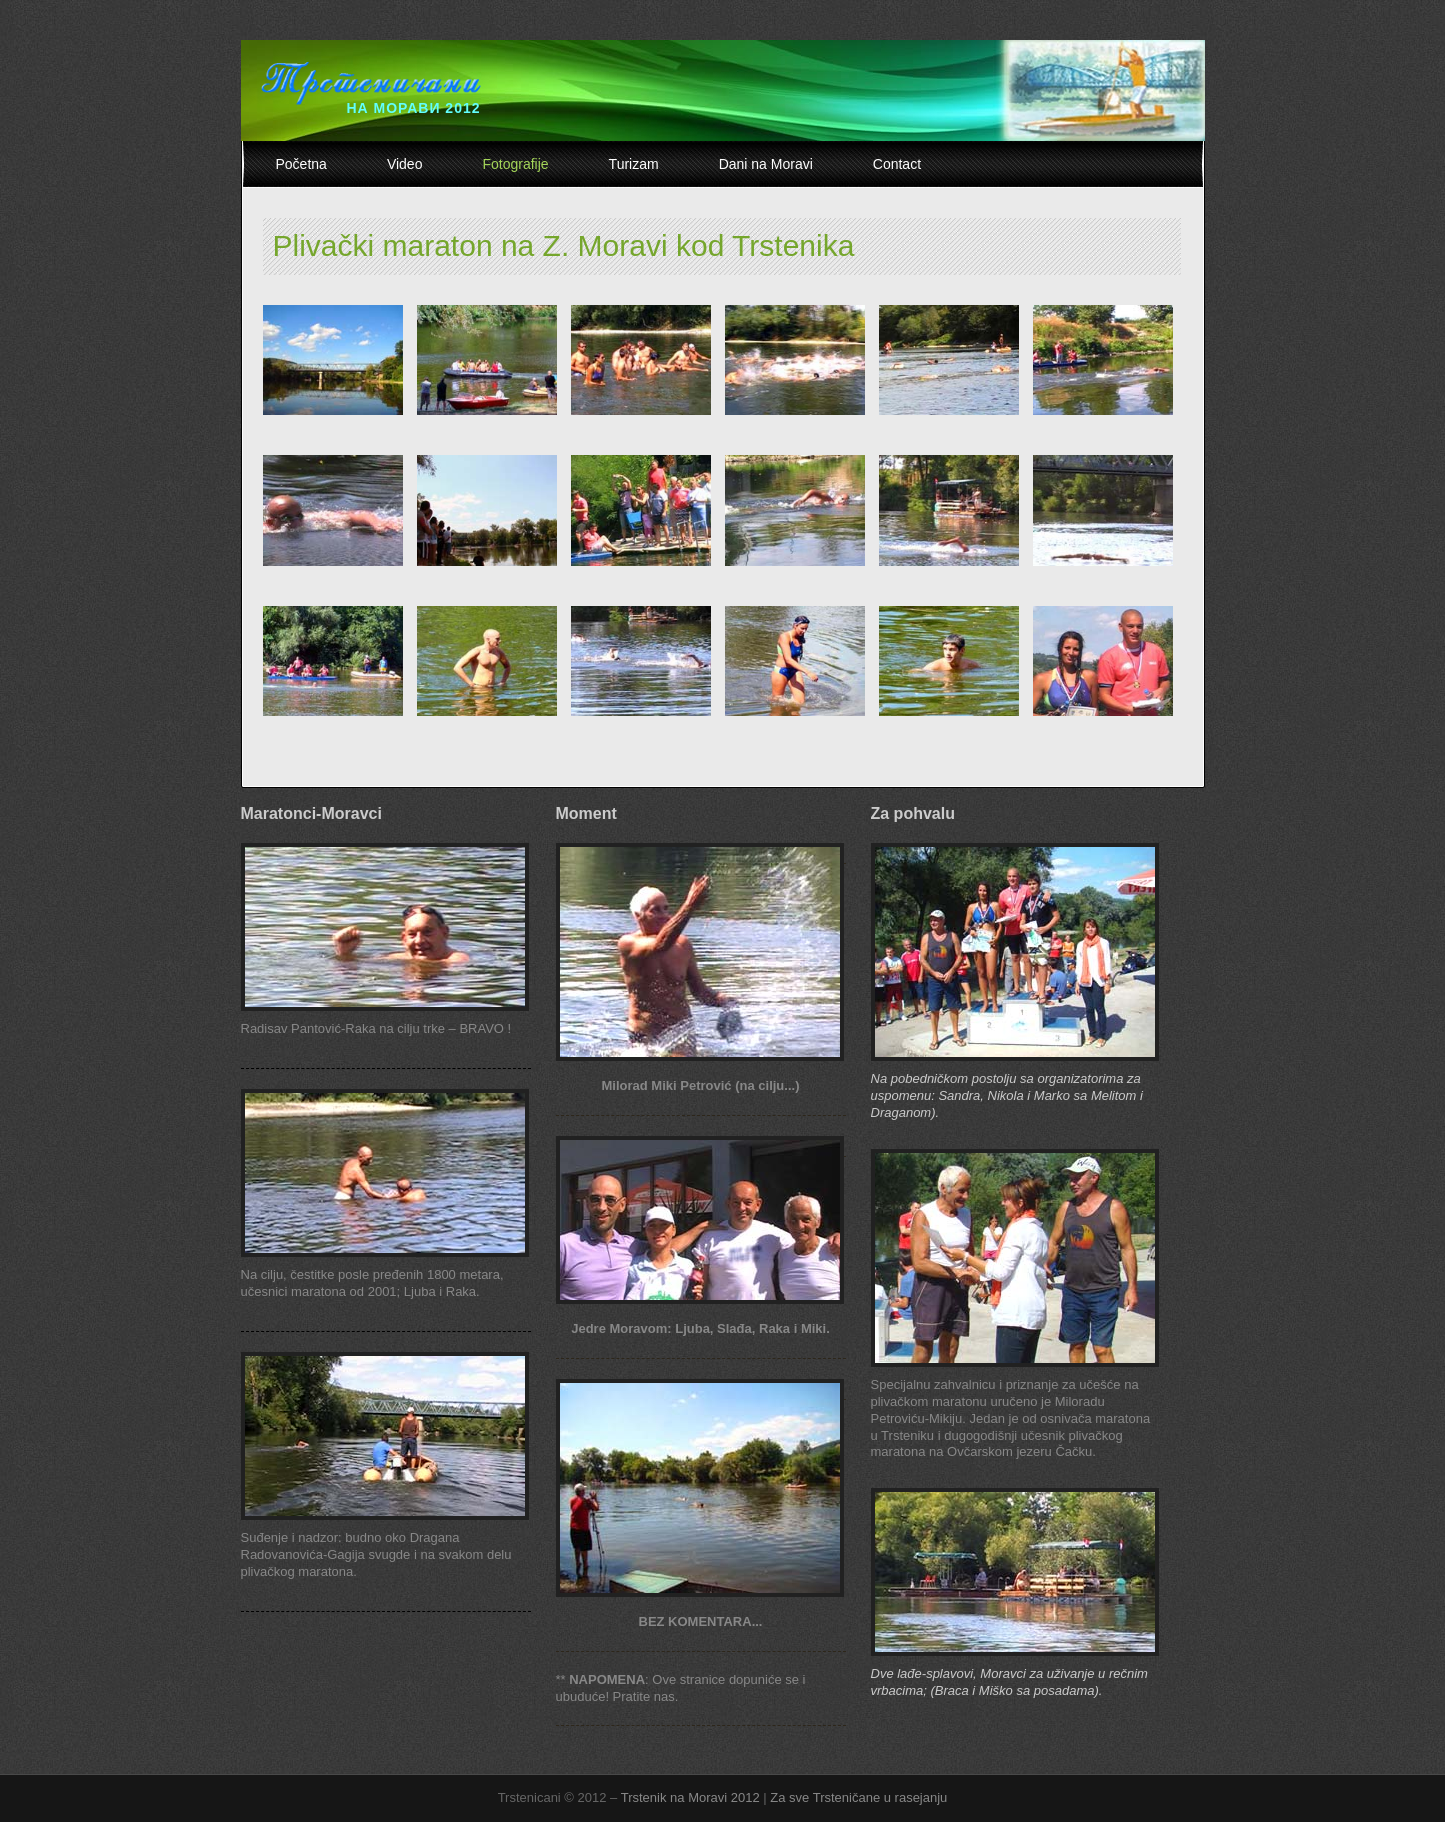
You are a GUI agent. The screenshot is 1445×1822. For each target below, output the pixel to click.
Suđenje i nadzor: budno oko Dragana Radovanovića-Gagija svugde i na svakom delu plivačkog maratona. (376, 1554)
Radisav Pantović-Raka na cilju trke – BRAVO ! (376, 1028)
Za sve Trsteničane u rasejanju (858, 1797)
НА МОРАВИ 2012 (413, 108)
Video (405, 164)
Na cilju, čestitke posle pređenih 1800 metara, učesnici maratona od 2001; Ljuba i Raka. (372, 1283)
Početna (301, 164)
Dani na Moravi (766, 164)
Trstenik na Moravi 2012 (690, 1797)
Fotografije (515, 164)
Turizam (634, 164)
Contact (897, 164)
